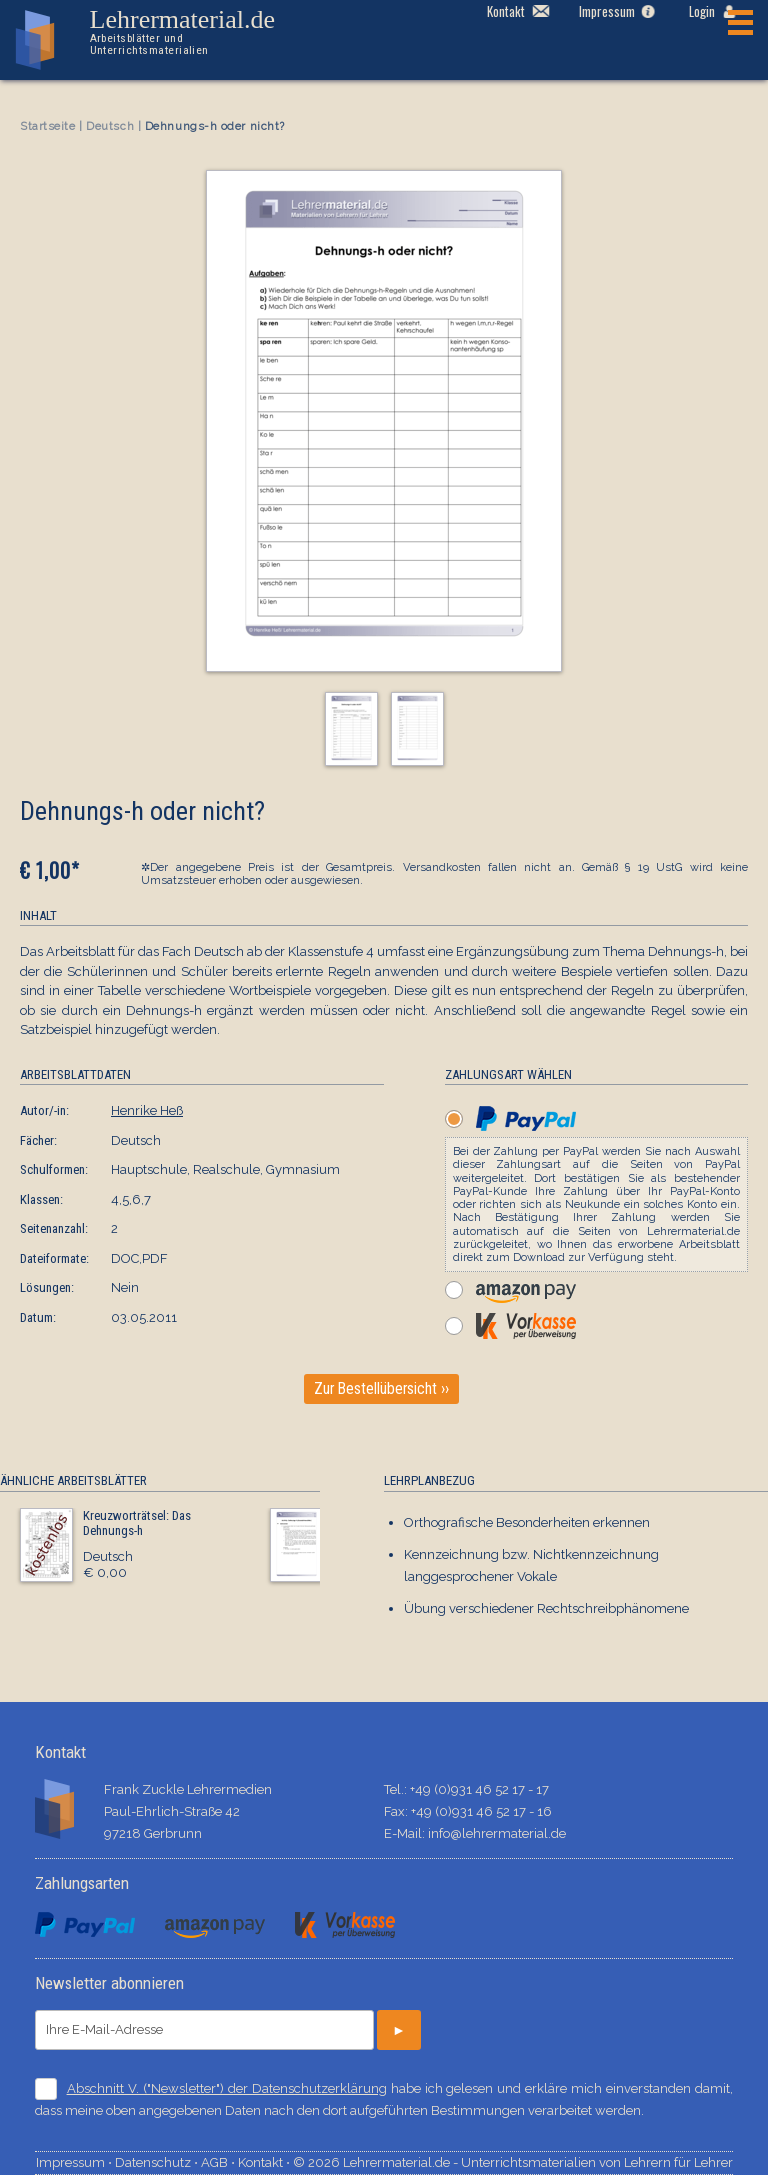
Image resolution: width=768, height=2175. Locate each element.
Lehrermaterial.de (198, 31)
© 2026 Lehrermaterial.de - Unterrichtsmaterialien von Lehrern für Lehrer (513, 2162)
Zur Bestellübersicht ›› (381, 1389)
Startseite (48, 126)
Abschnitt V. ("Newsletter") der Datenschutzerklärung (227, 2088)
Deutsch (110, 126)
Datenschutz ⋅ (158, 2162)
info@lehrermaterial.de (497, 1833)
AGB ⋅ (219, 2162)
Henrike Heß (147, 1110)
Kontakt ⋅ (265, 2162)
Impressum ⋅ (75, 2162)
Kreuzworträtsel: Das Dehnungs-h (137, 1523)
